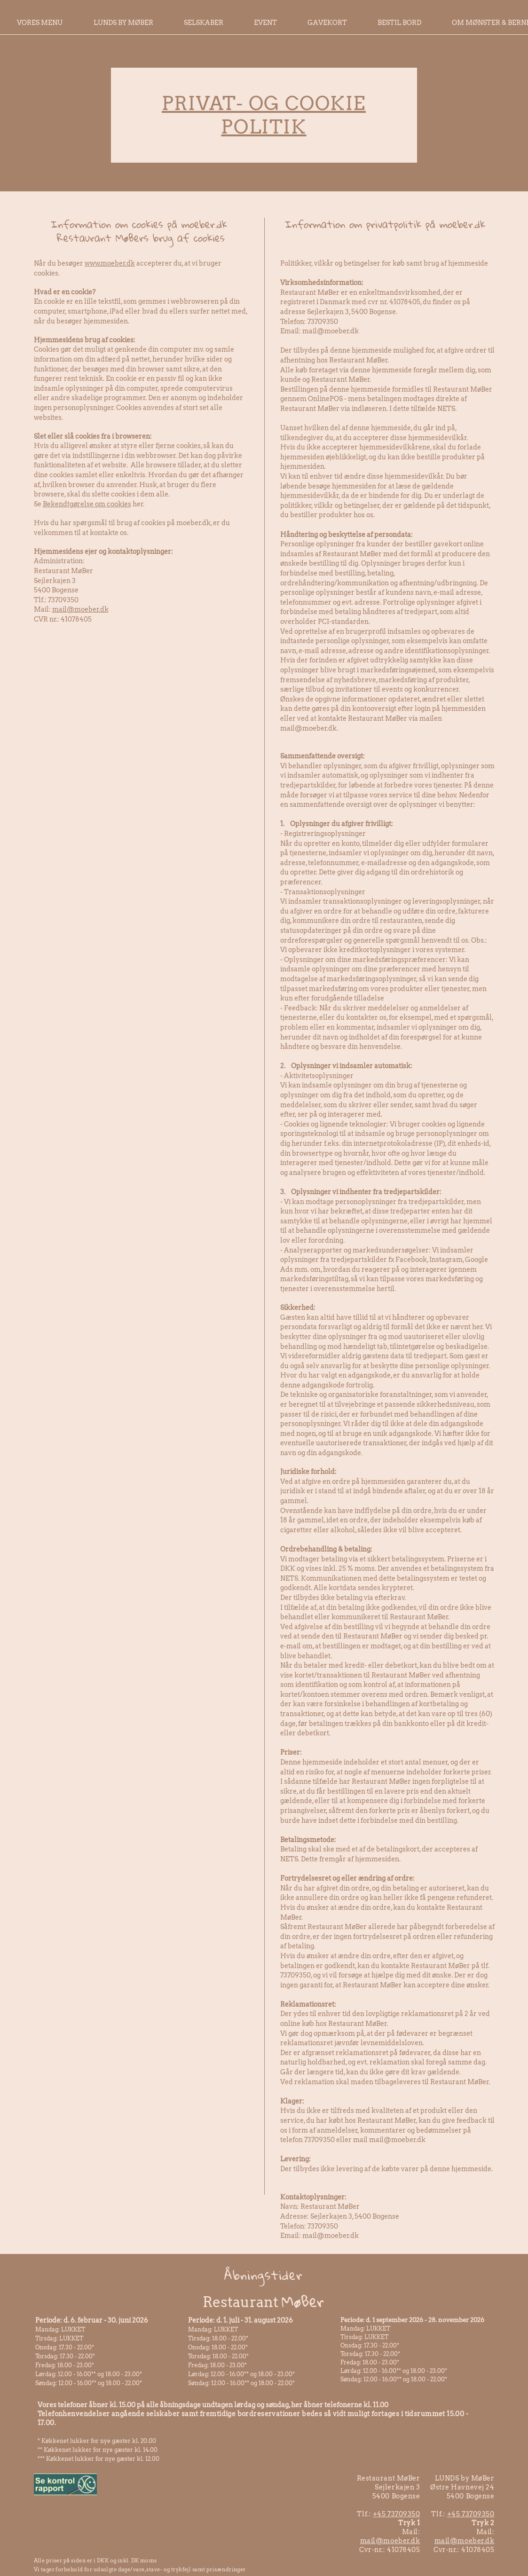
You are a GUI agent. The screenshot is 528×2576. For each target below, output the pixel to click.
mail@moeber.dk (80, 609)
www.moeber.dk (110, 263)
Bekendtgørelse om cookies (87, 504)
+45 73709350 (396, 2514)
